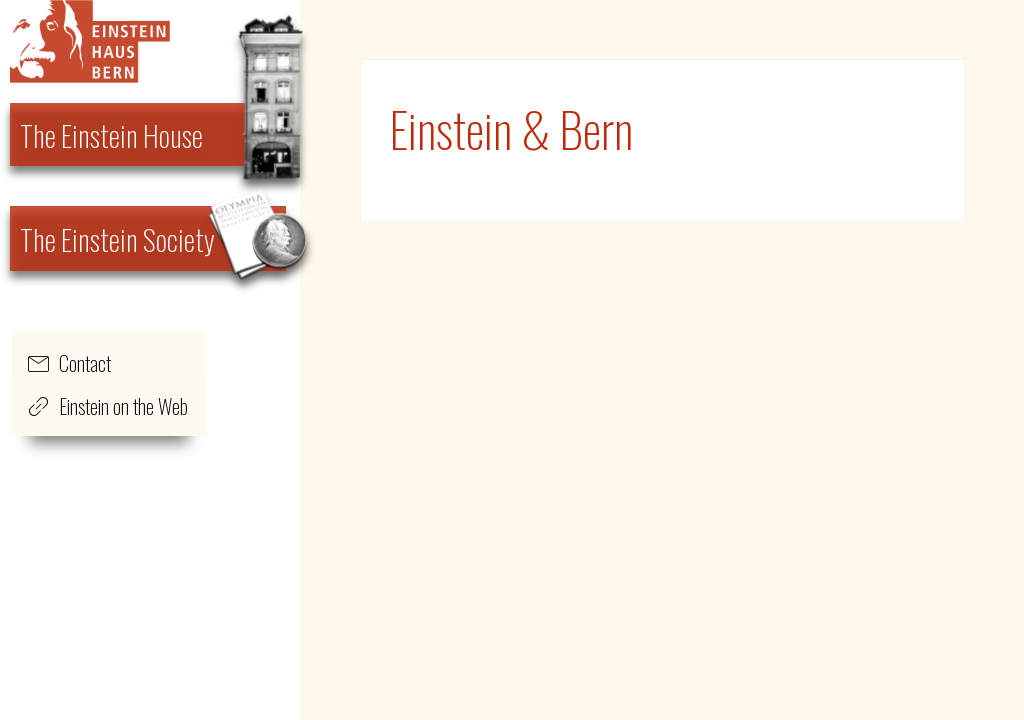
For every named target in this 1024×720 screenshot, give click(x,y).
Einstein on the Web (123, 406)
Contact (85, 363)
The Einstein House (111, 134)
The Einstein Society (117, 238)
